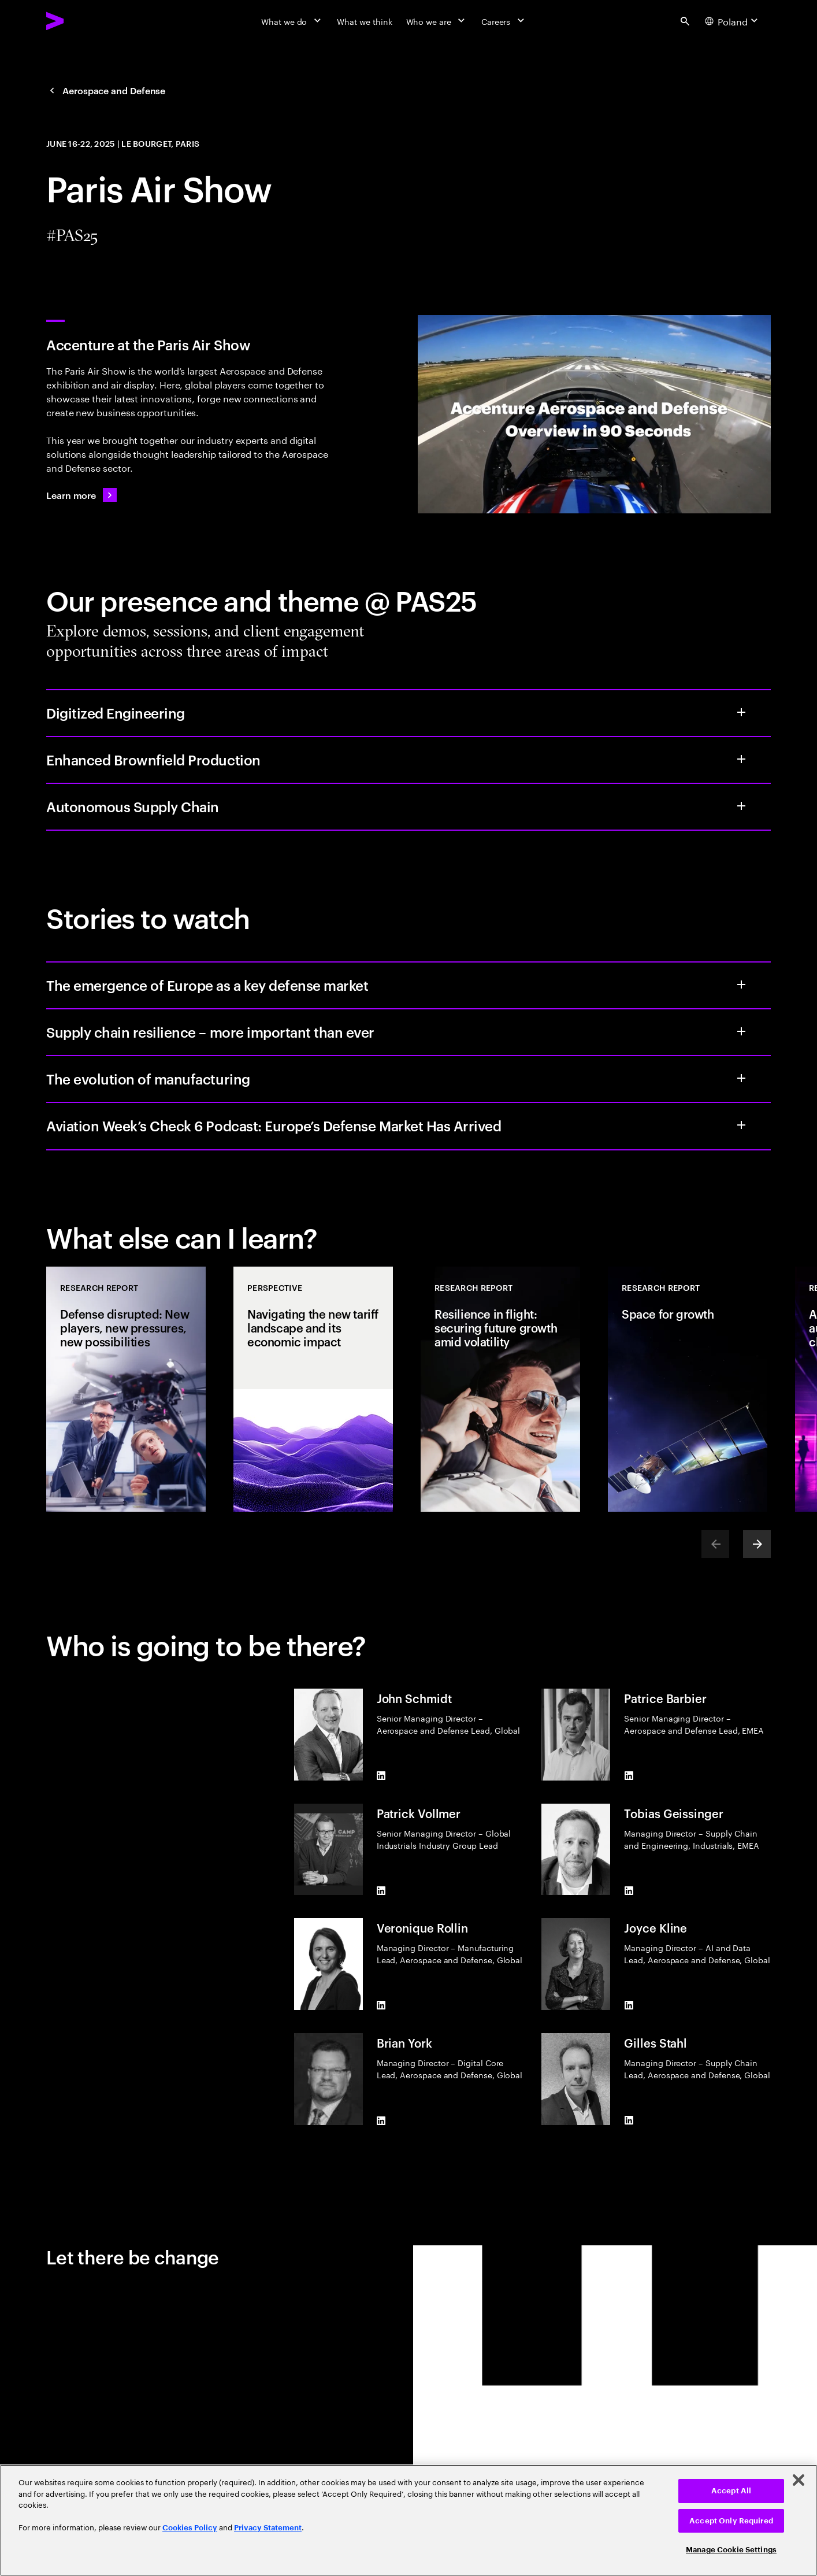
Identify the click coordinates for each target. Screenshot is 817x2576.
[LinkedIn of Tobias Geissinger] (629, 1890)
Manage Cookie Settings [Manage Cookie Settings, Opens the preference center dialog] (731, 2549)
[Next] (757, 1544)
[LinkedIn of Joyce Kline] (629, 2005)
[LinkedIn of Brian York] (381, 2120)
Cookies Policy (189, 2527)
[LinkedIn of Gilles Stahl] (629, 2120)
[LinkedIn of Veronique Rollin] (381, 2005)
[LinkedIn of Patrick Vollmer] (381, 1890)
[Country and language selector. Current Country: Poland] (733, 21)
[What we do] (292, 21)
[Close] (798, 2480)
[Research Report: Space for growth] (687, 1389)
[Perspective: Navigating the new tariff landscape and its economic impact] (313, 1389)
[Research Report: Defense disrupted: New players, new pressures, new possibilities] (126, 1389)
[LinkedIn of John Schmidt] (381, 1776)
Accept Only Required (731, 2521)
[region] (408, 2520)
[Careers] (504, 21)
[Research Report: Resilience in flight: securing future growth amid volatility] (500, 1389)
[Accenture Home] (81, 21)
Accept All (731, 2490)
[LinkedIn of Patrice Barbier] (629, 1776)
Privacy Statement (268, 2527)
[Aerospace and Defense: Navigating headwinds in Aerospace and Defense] (105, 90)
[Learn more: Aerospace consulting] (81, 495)
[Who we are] (437, 21)
